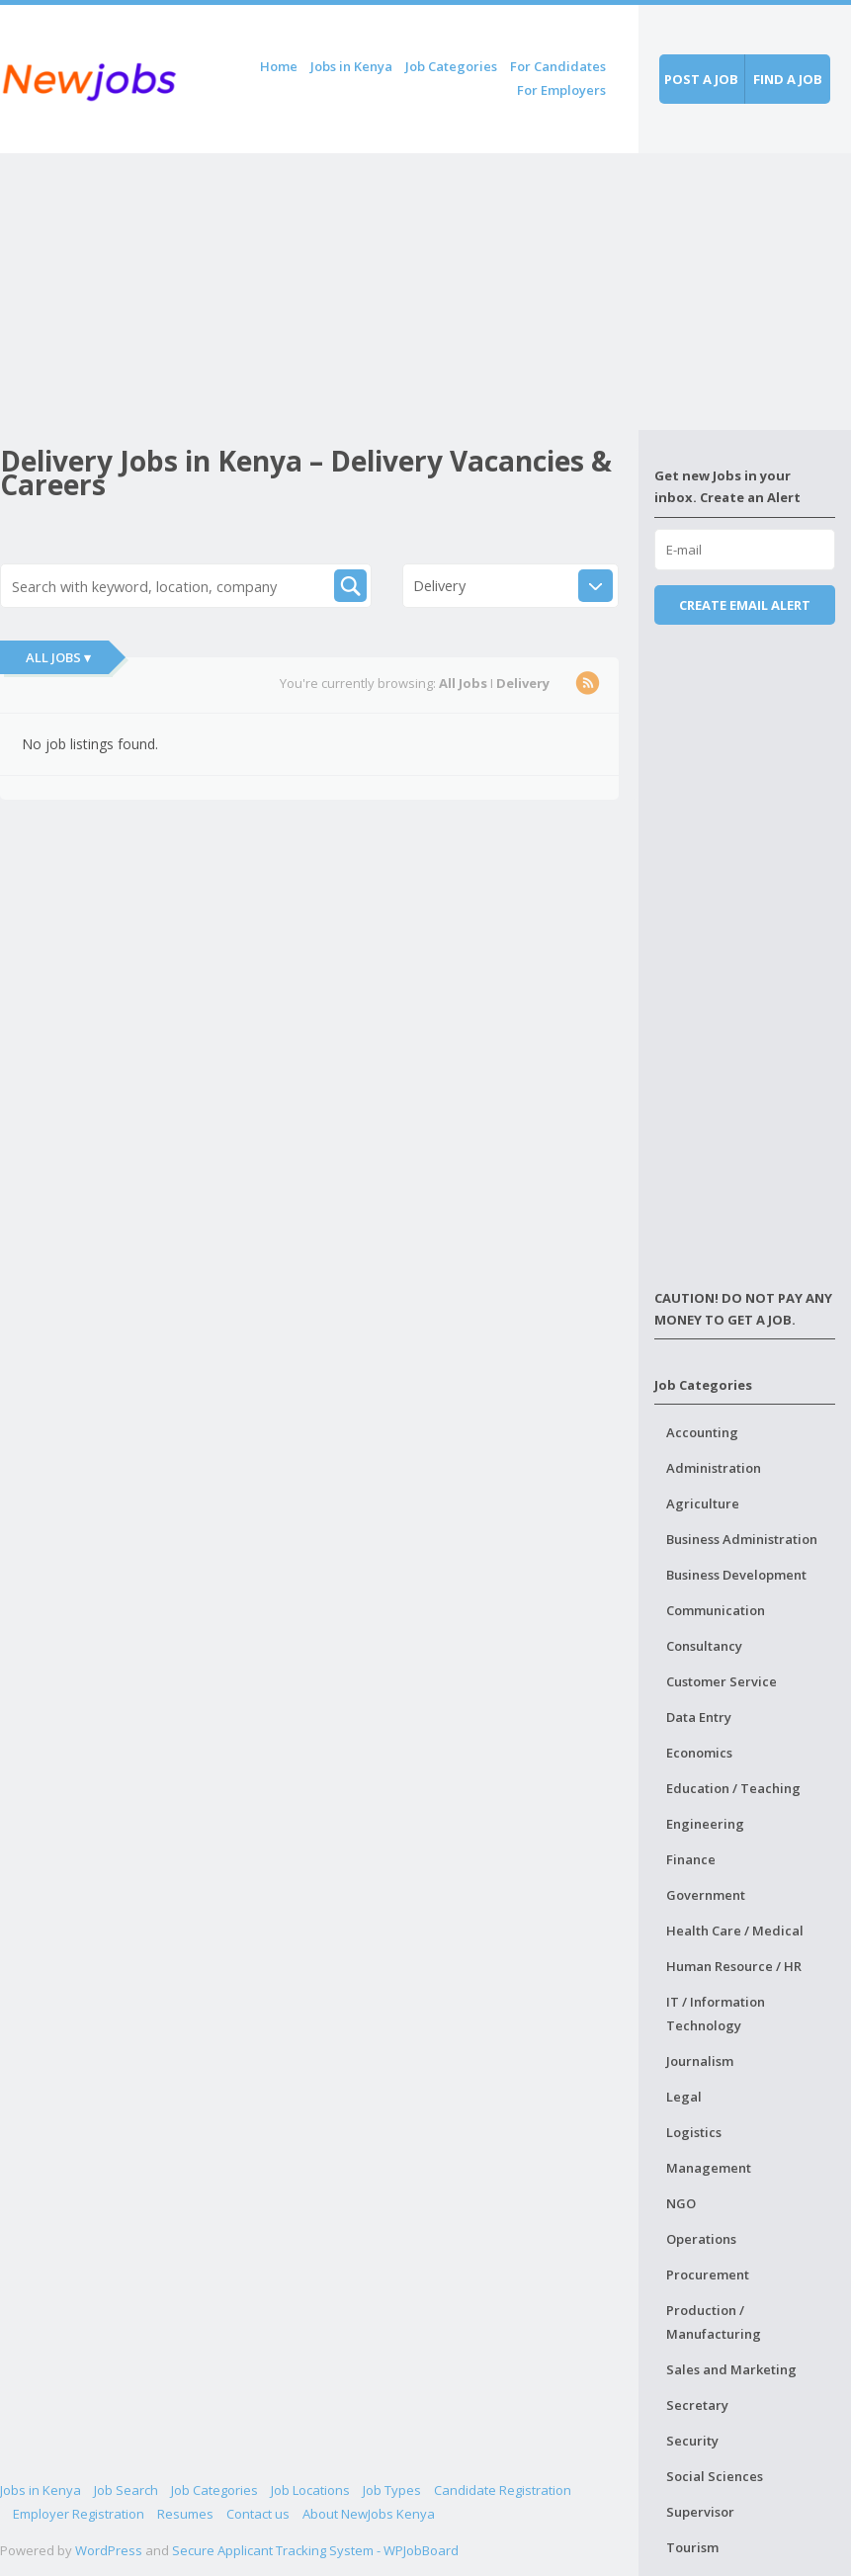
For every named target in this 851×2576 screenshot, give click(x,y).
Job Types (392, 2490)
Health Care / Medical (735, 1930)
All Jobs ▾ (58, 657)
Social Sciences (714, 2476)
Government (705, 1895)
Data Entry (698, 1717)
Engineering (705, 1824)
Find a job (787, 79)
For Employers (561, 90)
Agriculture (702, 1503)
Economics (699, 1752)
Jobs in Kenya (351, 66)
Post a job (701, 79)
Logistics (694, 2132)
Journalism (699, 2061)
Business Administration (741, 1539)
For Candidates (558, 66)
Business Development (736, 1575)
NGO (681, 2203)
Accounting (702, 1432)
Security (692, 2440)
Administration (713, 1468)
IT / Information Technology (715, 2013)
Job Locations (310, 2490)
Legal (684, 2096)
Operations (701, 2239)
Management (708, 2168)
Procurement (707, 2274)
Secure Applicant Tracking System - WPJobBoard (315, 2550)
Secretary (697, 2405)
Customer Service (721, 1681)
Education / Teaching (733, 1788)
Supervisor (700, 2512)
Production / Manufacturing (713, 2322)
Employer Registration (78, 2514)
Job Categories (451, 66)
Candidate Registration (502, 2490)
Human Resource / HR (734, 1966)
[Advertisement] (319, 291)
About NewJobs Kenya (368, 2514)
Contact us (258, 2514)
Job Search (126, 2490)
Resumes (185, 2514)
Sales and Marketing (731, 2369)
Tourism (692, 2547)
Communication (715, 1610)
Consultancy (704, 1646)
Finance (691, 1859)
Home (279, 66)
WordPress (108, 2550)
